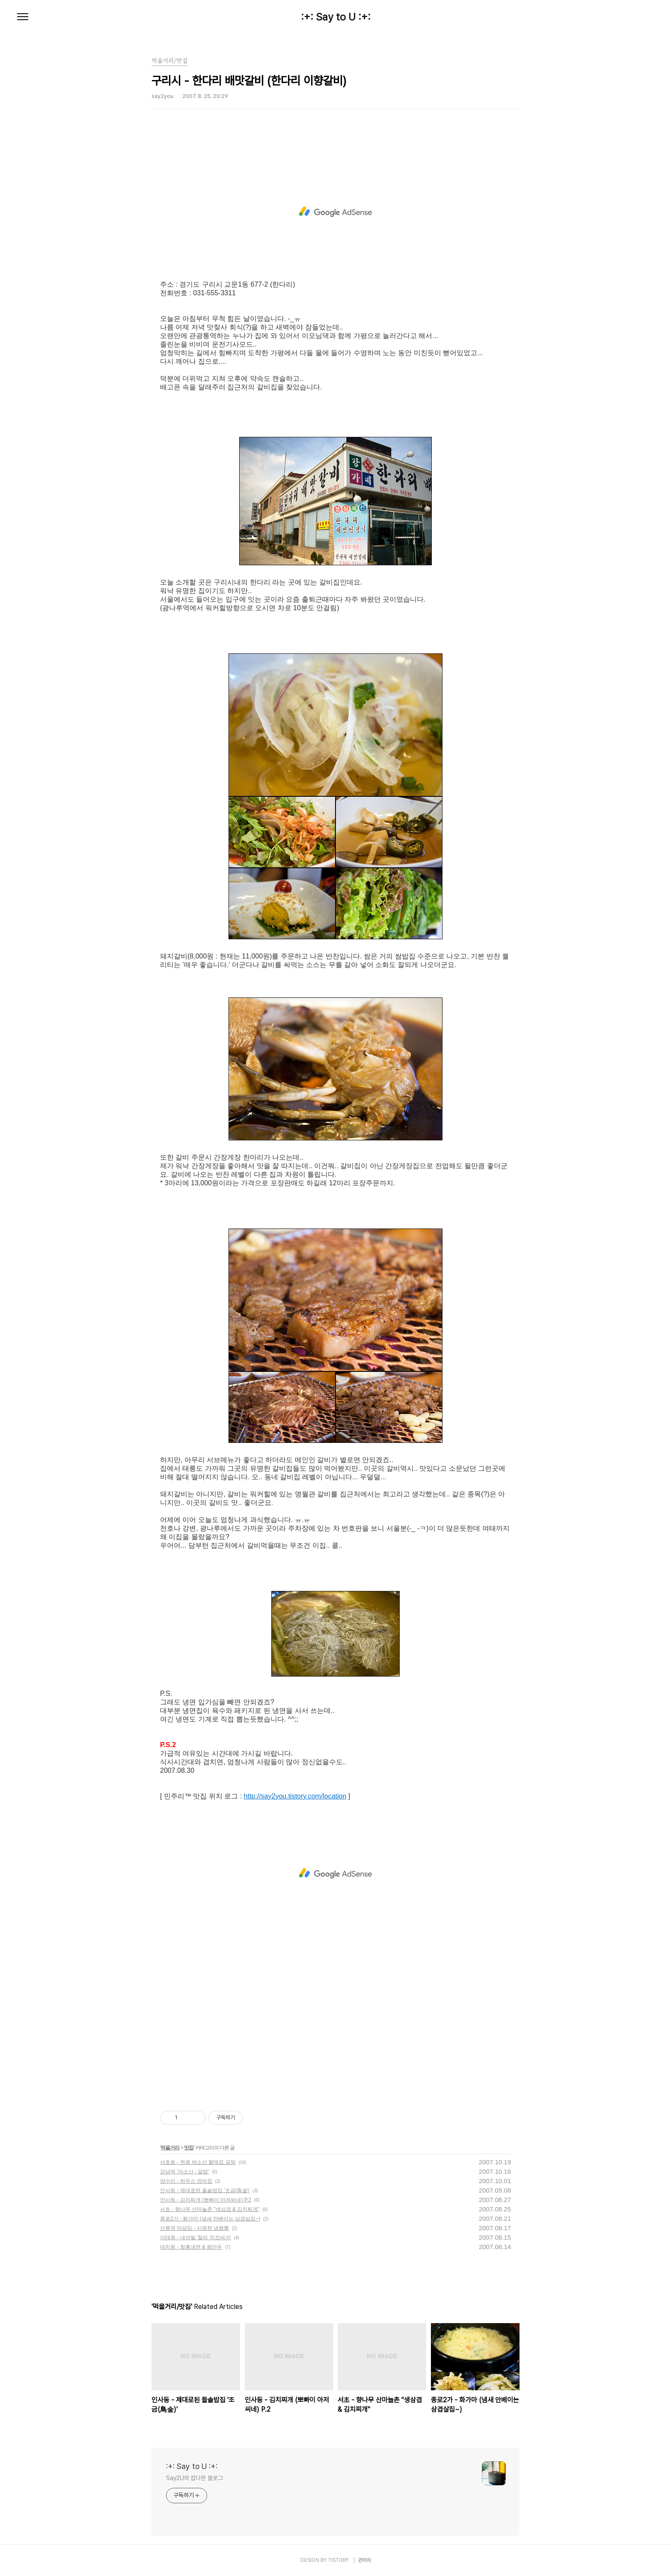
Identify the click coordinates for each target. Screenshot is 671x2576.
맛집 (188, 2148)
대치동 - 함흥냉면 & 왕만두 (191, 2247)
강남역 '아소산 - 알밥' (184, 2172)
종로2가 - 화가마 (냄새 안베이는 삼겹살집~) (210, 2219)
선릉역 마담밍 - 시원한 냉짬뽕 (194, 2228)
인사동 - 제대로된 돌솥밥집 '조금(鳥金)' (205, 2190)
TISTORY (338, 2560)
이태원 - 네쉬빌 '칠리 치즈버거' (195, 2238)
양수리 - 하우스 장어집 (186, 2181)
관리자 (364, 2560)
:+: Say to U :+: (336, 17)
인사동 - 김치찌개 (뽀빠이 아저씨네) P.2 (205, 2200)
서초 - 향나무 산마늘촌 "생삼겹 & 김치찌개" (210, 2209)
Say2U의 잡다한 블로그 (194, 2478)
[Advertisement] (335, 212)
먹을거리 (169, 2148)
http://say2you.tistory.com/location (295, 1796)
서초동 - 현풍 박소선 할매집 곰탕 (198, 2162)
